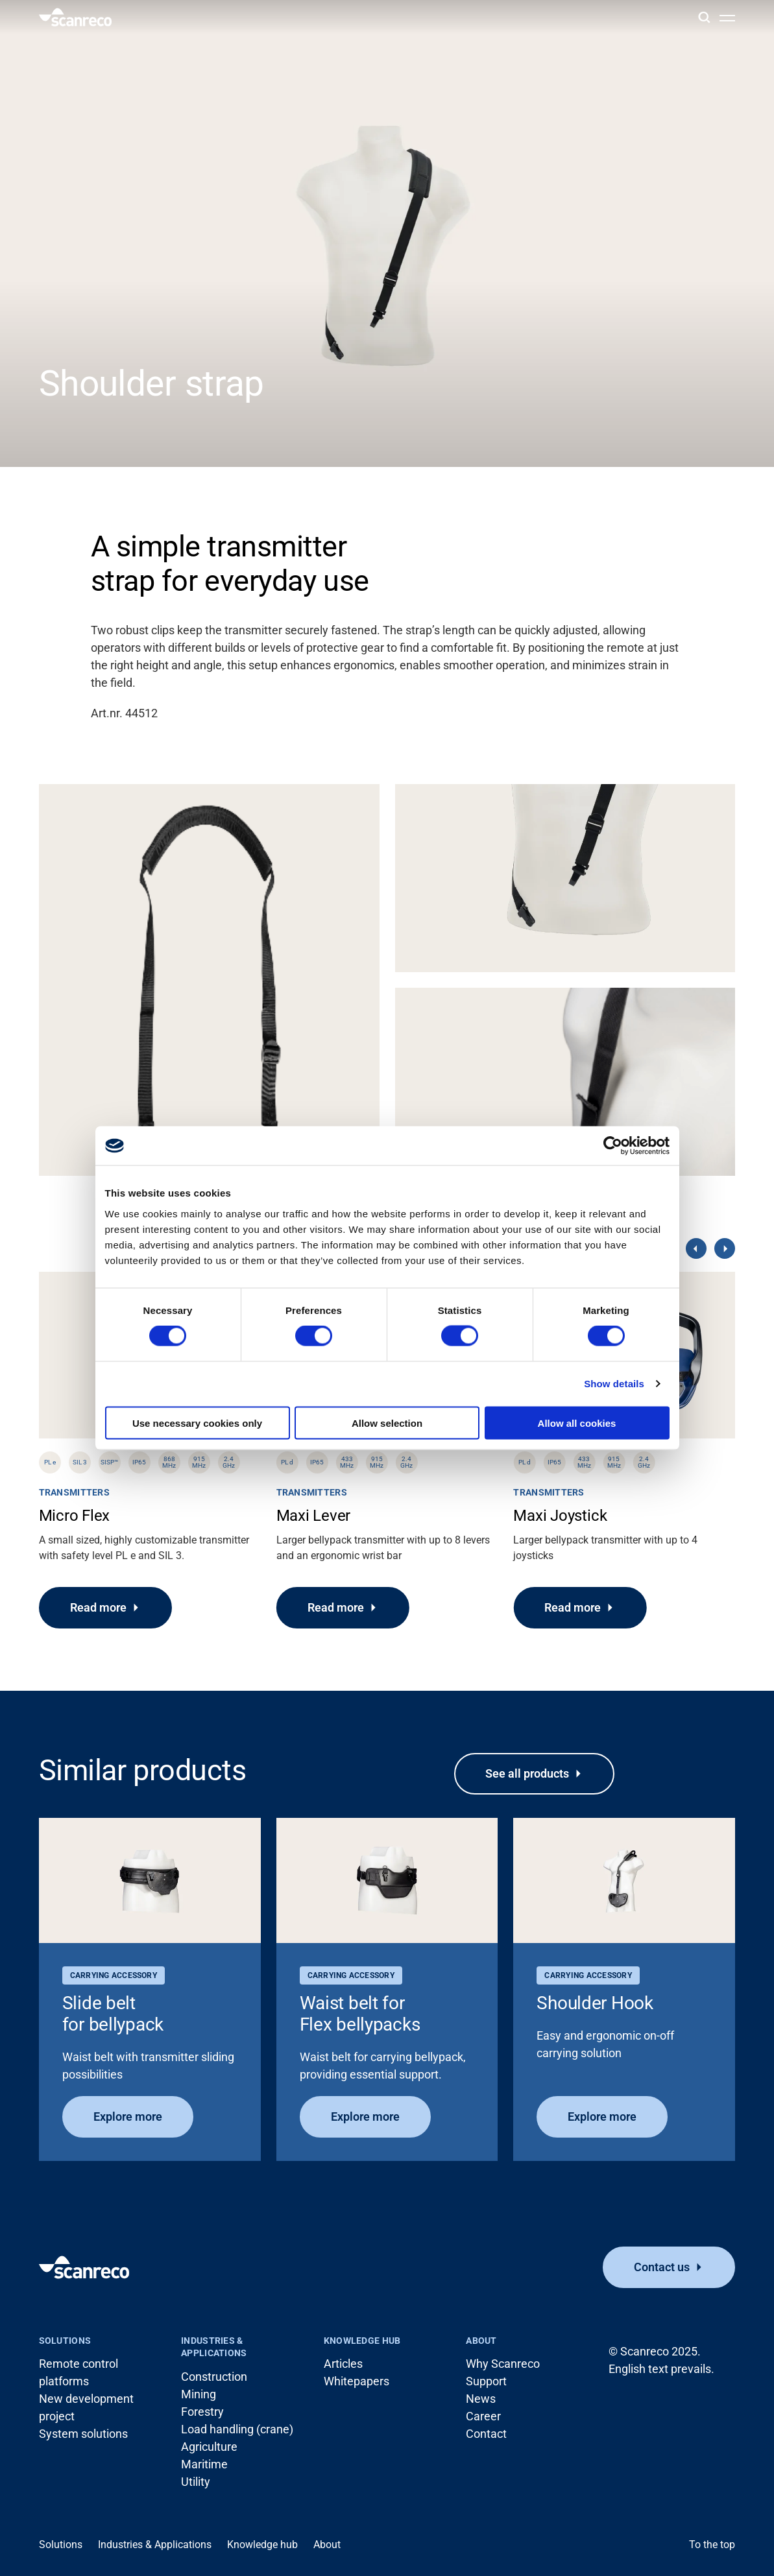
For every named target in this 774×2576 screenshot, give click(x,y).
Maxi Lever (313, 1516)
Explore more (127, 2116)
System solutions (83, 2433)
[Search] (704, 17)
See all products (527, 1773)
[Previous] (696, 1248)
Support (486, 2381)
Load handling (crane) (237, 2429)
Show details (614, 1383)
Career (483, 2416)
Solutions (65, 2340)
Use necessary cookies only (197, 1422)
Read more (98, 1607)
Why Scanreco (503, 2363)
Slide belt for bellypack (112, 2013)
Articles (343, 2363)
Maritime (204, 2464)
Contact (486, 2433)
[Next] (724, 1248)
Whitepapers (356, 2381)
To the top (712, 2544)
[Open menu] (727, 17)
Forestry (202, 2411)
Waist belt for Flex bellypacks (360, 2013)
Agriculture (209, 2446)
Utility (195, 2481)
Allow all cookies (577, 1422)
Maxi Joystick (560, 1516)
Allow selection (387, 1422)
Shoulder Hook (595, 2003)
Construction (214, 2376)
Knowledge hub (362, 2340)
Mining (198, 2394)
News (481, 2398)
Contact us (662, 2267)
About (481, 2340)
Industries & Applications (214, 2347)
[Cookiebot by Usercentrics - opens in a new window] (613, 1146)
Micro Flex (74, 1516)
